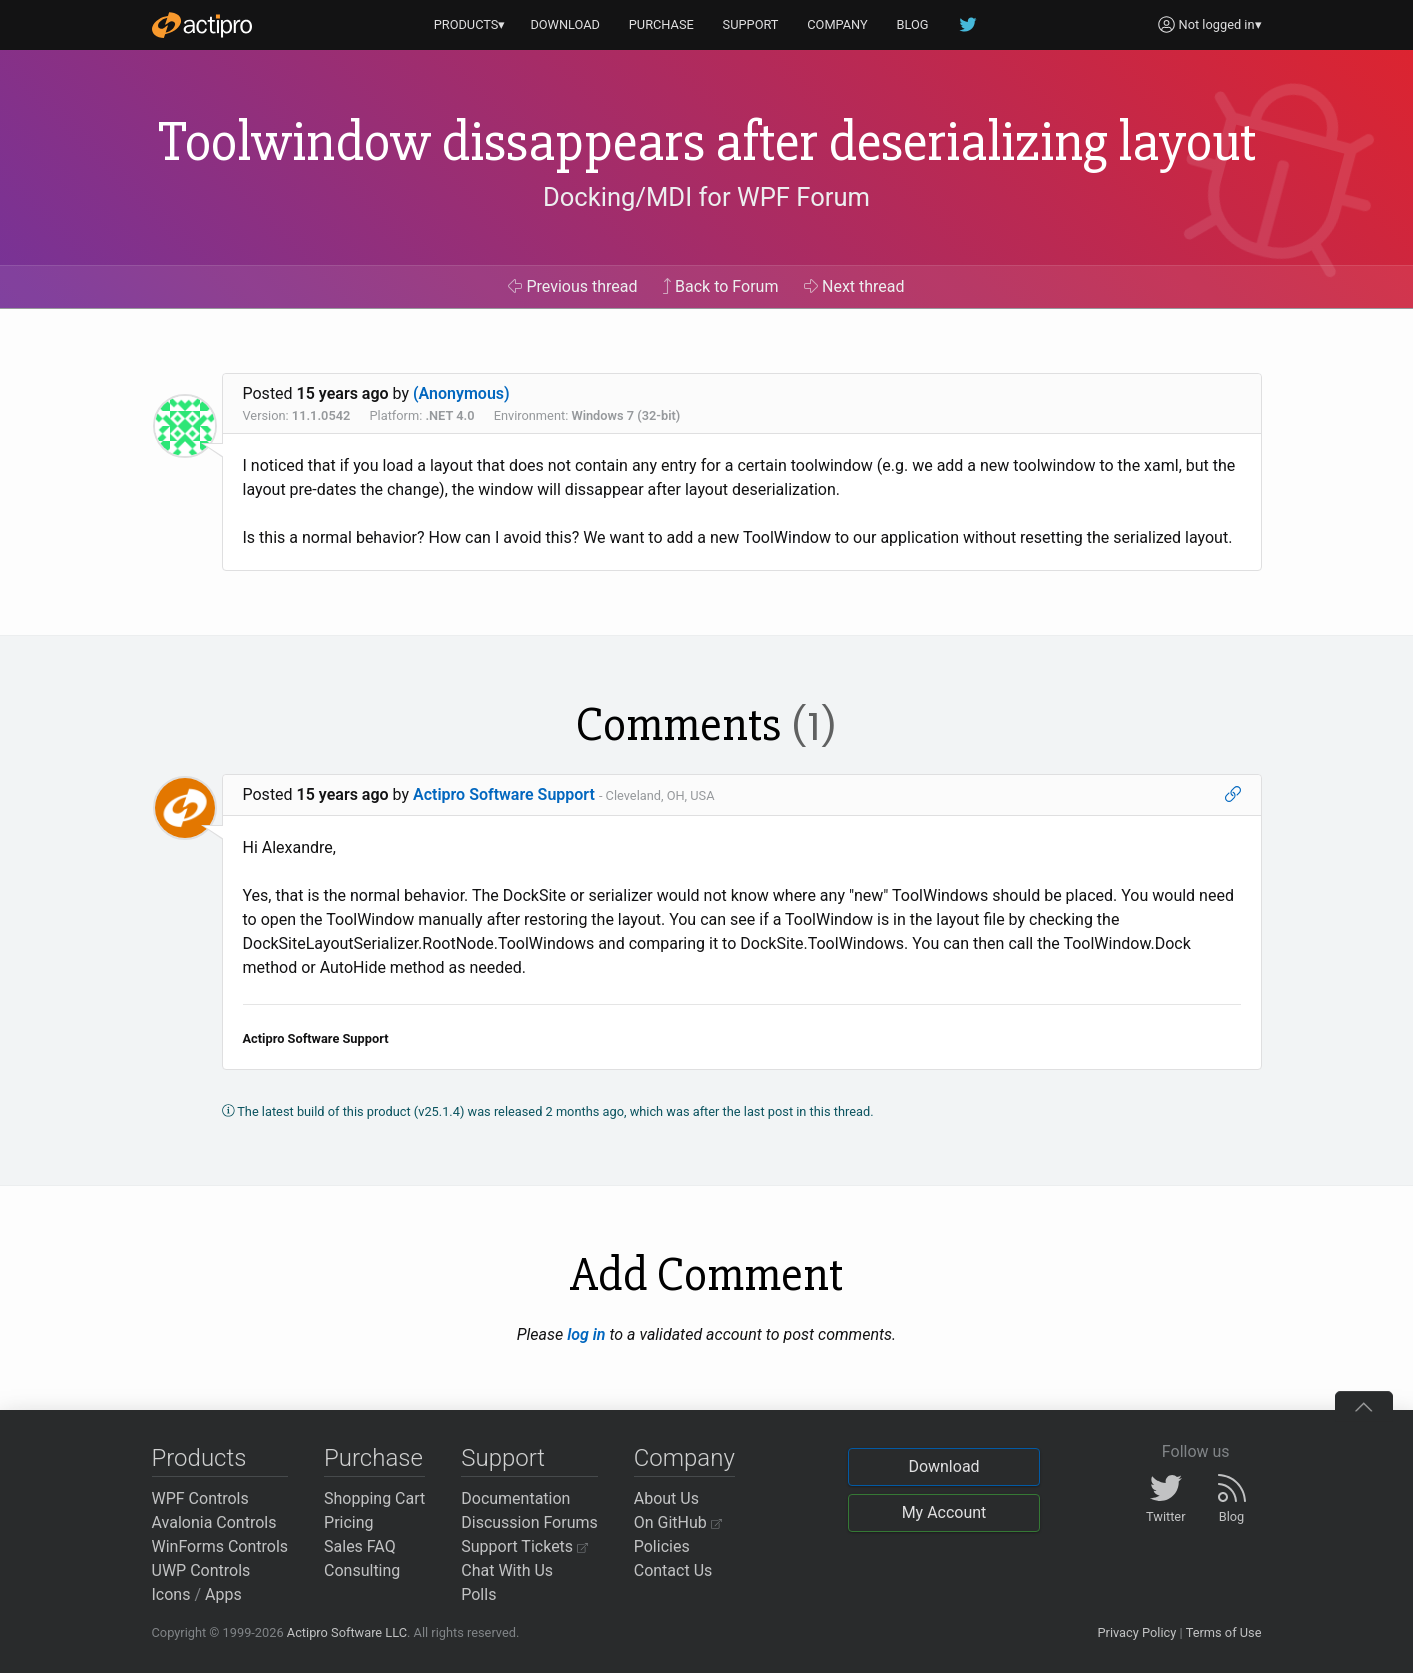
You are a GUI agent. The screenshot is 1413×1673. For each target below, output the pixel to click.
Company (684, 1458)
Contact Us (673, 1570)
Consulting (362, 1570)
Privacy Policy (1136, 1632)
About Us (666, 1498)
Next (854, 286)
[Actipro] (202, 25)
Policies (662, 1546)
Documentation (515, 1498)
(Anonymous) (461, 393)
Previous (572, 286)
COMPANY (837, 24)
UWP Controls (201, 1570)
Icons (171, 1594)
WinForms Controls (220, 1546)
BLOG (913, 24)
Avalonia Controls (214, 1522)
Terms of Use (1224, 1632)
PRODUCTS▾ (470, 24)
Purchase (373, 1458)
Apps (223, 1594)
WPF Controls (200, 1498)
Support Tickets (524, 1546)
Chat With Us (507, 1570)
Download (943, 1466)
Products (199, 1458)
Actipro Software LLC (347, 1632)
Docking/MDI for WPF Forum (706, 197)
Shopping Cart (374, 1498)
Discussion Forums (529, 1522)
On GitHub (678, 1522)
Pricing (349, 1522)
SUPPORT (751, 24)
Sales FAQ (360, 1546)
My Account (944, 1512)
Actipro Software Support (504, 794)
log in (586, 1334)
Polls (478, 1594)
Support (503, 1458)
